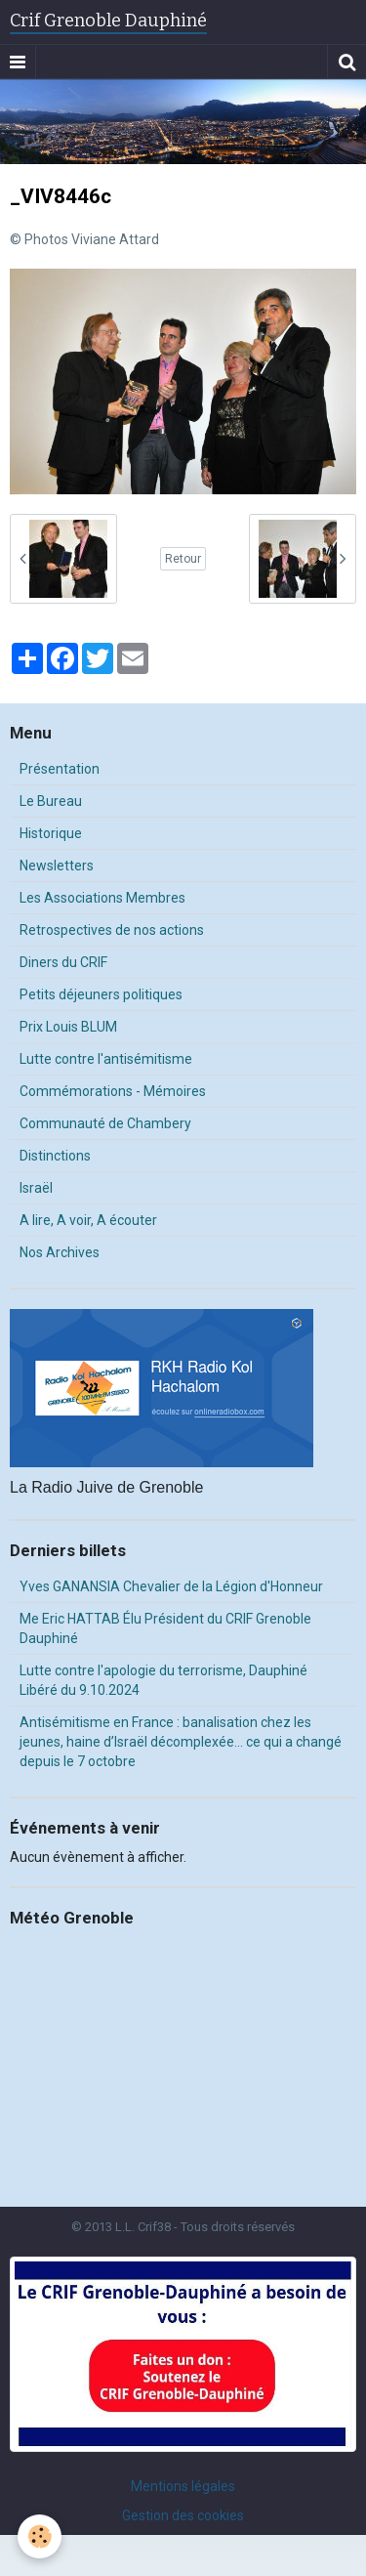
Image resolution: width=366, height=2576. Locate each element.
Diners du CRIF (63, 962)
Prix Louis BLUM (68, 1027)
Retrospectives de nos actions (112, 930)
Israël (36, 1188)
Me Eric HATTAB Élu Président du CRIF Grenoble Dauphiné (165, 1628)
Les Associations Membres (102, 898)
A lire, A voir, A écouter (88, 1220)
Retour (183, 559)
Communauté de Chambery (105, 1123)
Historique (51, 833)
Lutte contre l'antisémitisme (106, 1059)
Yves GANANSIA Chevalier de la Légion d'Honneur (171, 1586)
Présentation (60, 769)
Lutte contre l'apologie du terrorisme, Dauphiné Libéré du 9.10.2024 (163, 1680)
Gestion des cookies (183, 2515)
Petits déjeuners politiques (101, 994)
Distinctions (55, 1155)
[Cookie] (39, 2536)
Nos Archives (60, 1252)
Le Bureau (51, 801)
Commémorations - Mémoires (113, 1091)
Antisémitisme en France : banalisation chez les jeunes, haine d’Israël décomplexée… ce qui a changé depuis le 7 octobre (181, 1741)
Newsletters (57, 865)
